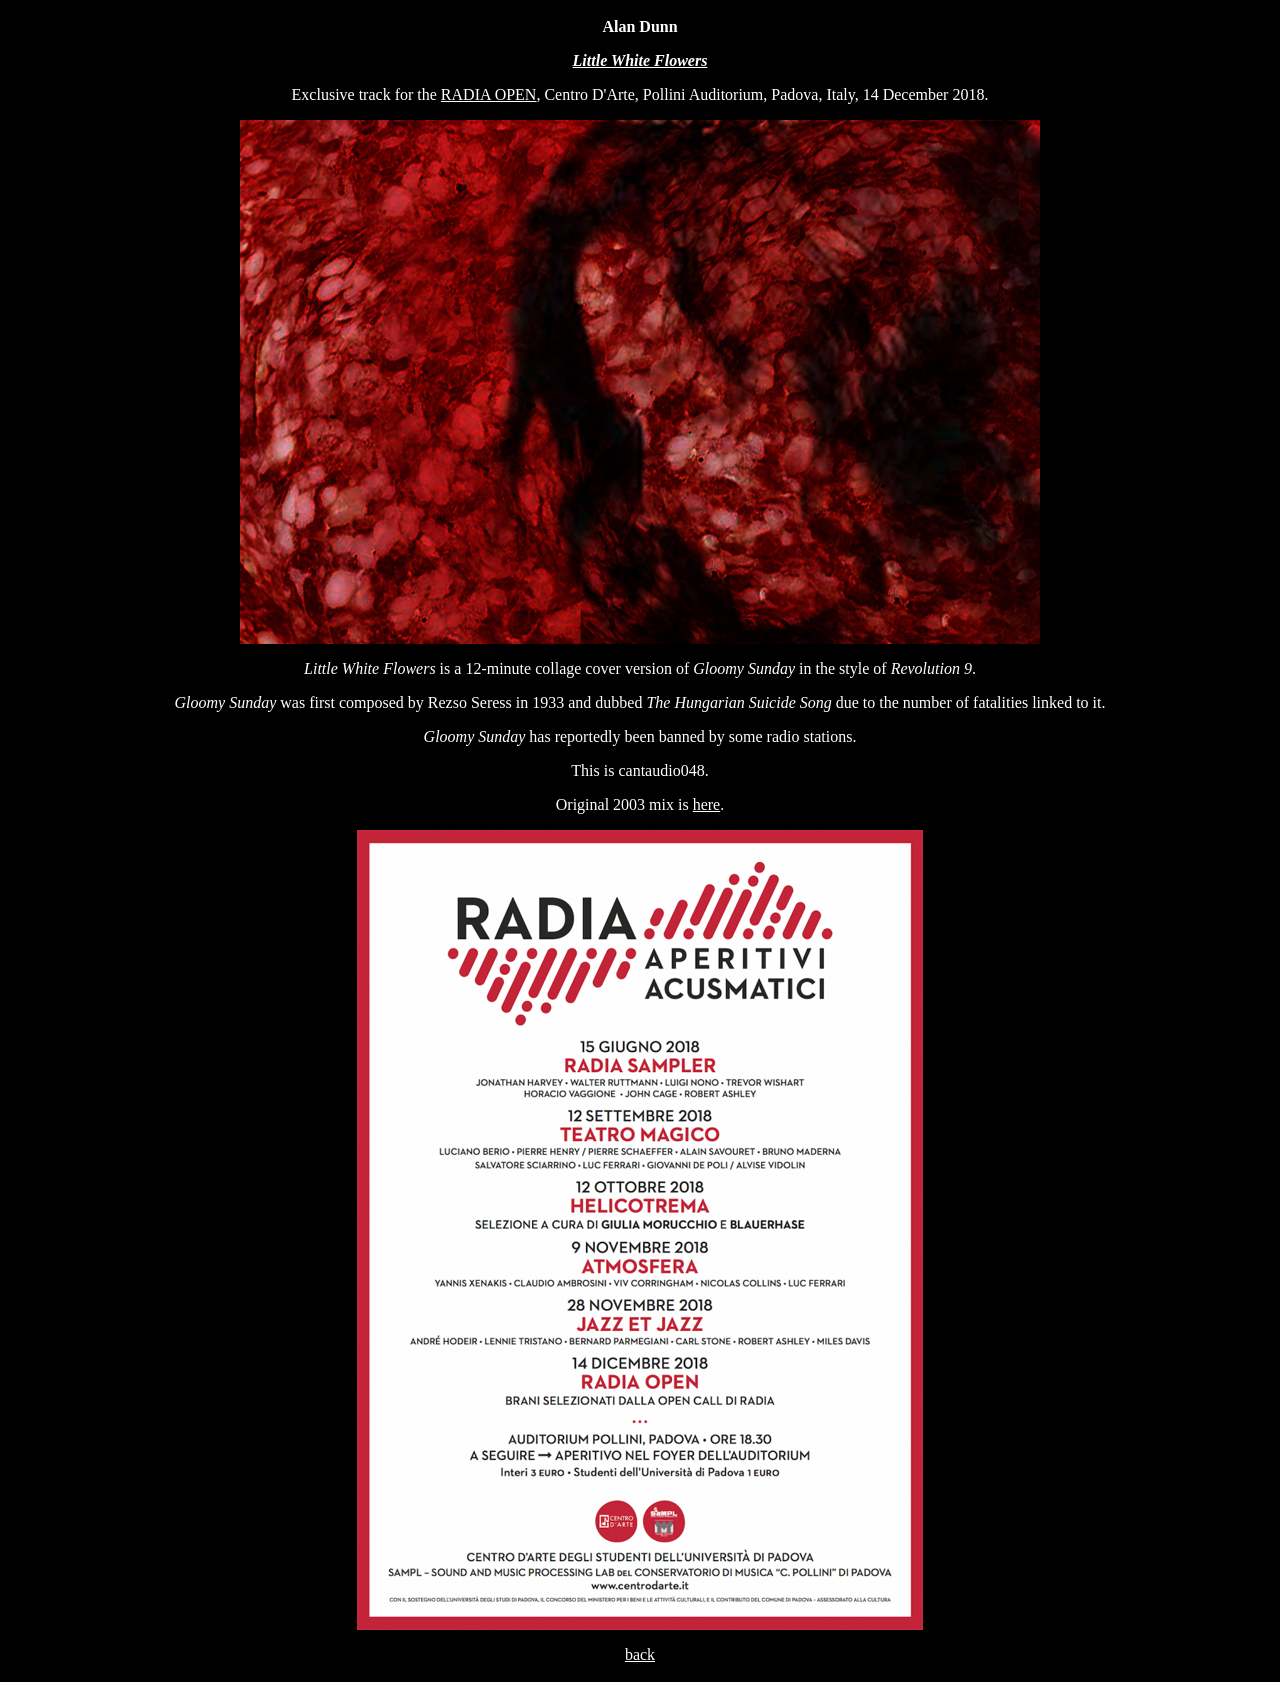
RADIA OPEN (489, 94)
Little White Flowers (640, 60)
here (707, 804)
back (640, 1654)
